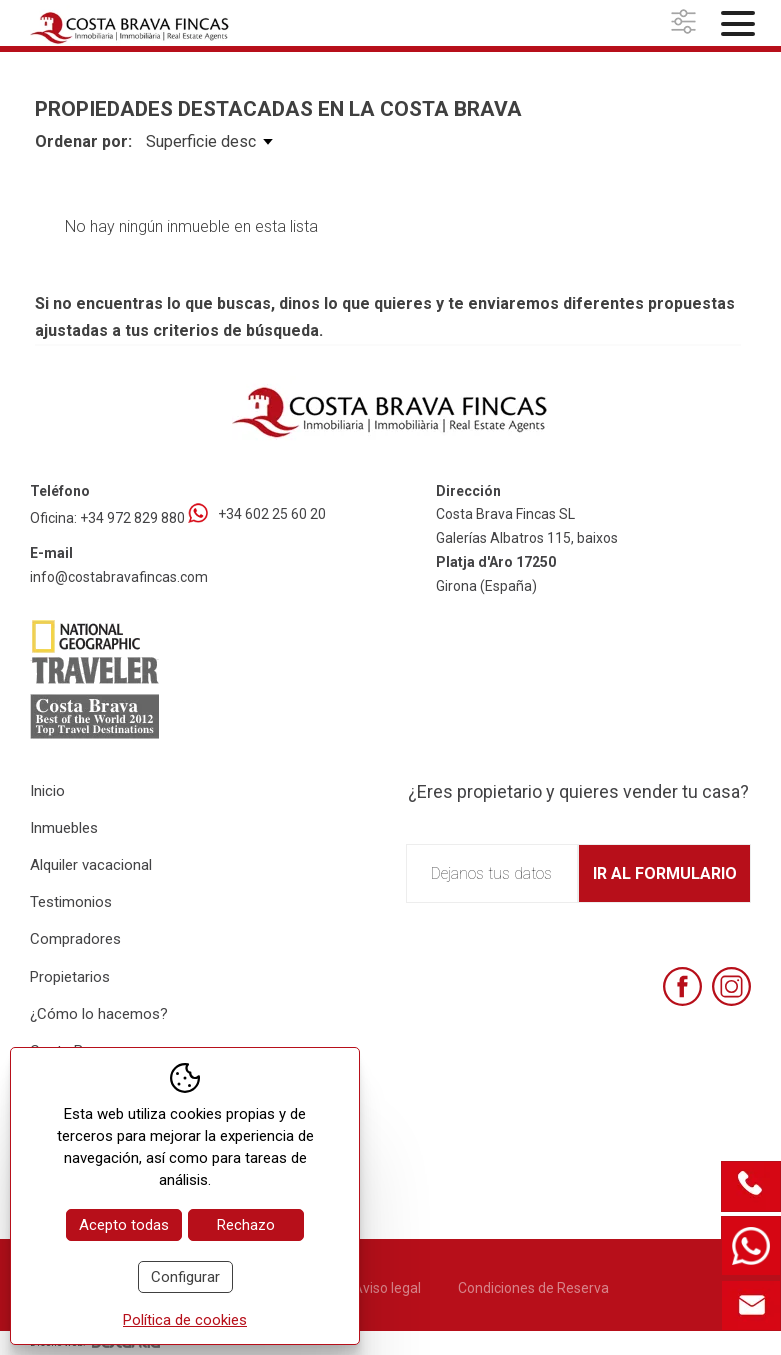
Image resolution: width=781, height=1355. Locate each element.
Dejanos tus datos (491, 873)
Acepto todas (124, 1225)
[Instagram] (731, 986)
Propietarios (70, 977)
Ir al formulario (665, 873)
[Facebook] (682, 986)
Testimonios (71, 902)
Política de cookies (185, 1320)
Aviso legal (387, 1288)
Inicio (47, 791)
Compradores (75, 939)
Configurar (185, 1277)
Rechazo (246, 1225)
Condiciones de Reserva (533, 1288)
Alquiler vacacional (91, 865)
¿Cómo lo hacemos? (99, 1014)
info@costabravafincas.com (119, 577)
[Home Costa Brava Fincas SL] (147, 25)
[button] (686, 23)
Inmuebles (64, 828)
